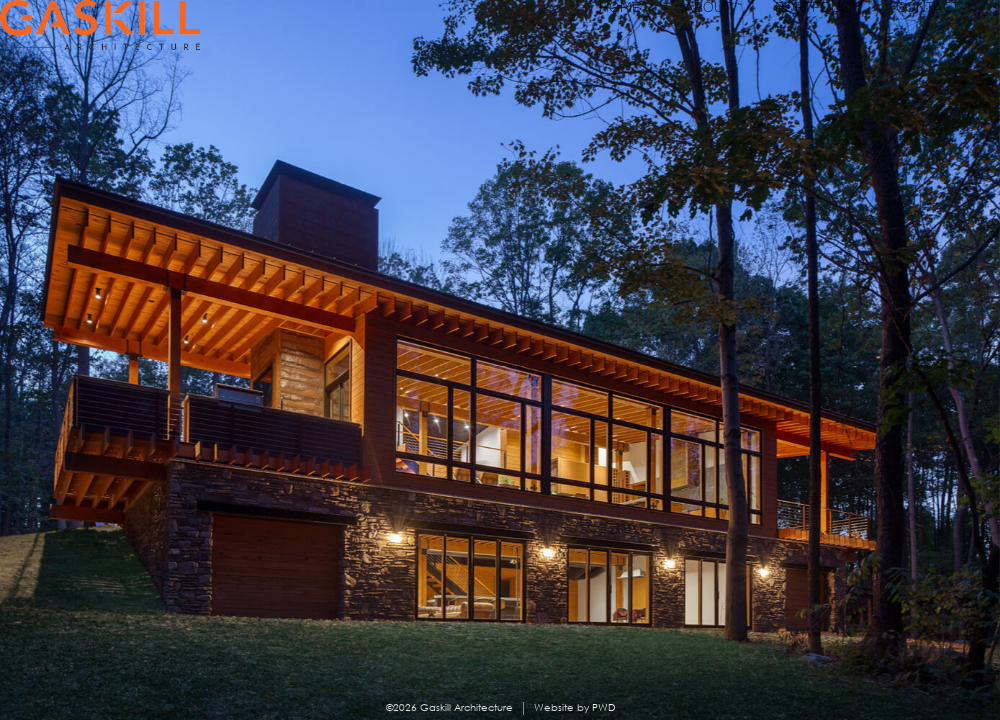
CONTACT (912, 30)
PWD (603, 707)
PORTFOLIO (762, 30)
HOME (515, 30)
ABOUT (626, 30)
